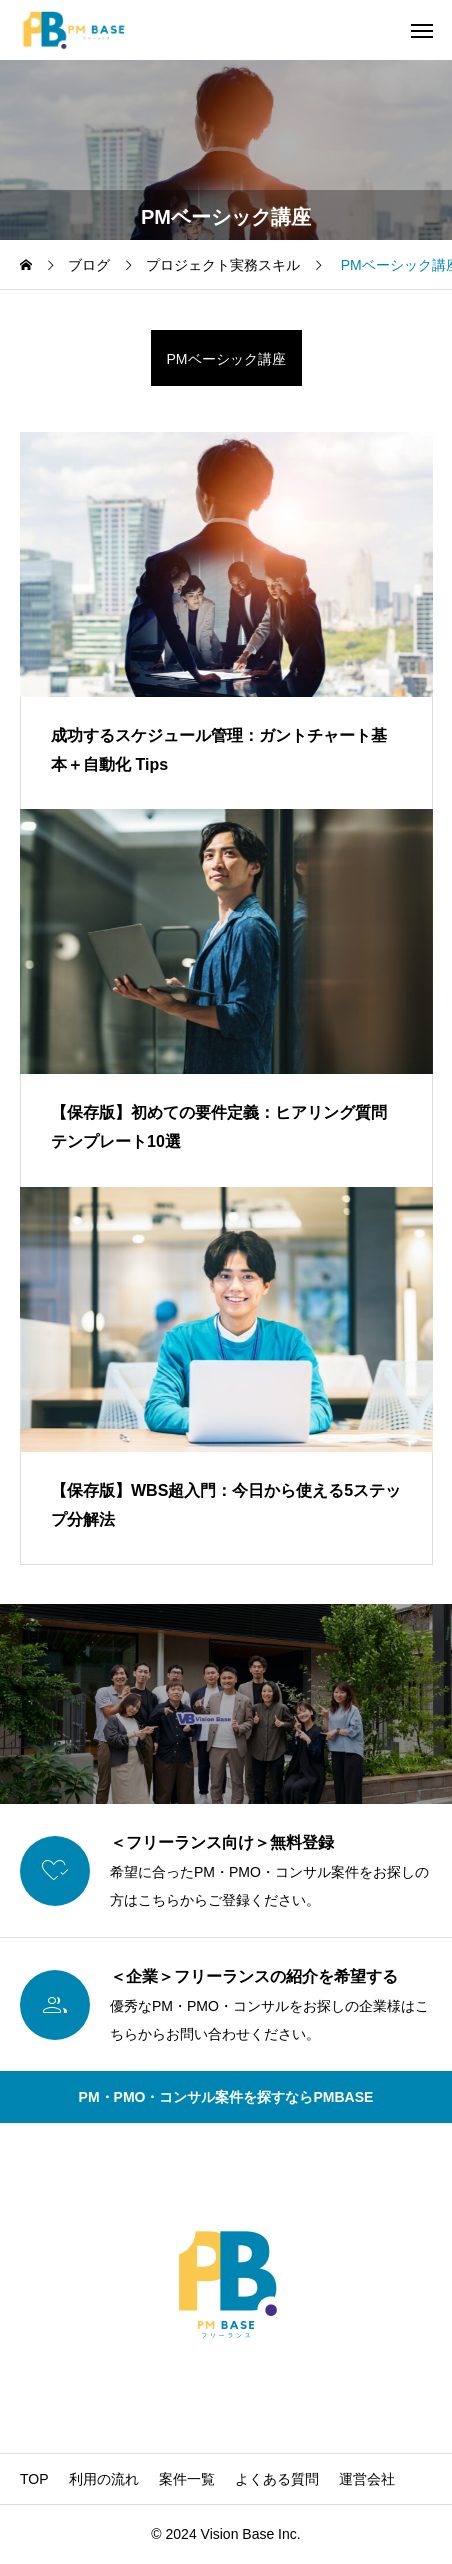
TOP (34, 2479)
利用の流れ (104, 2479)
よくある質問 (277, 2479)
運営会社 (367, 2479)
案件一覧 (187, 2479)
